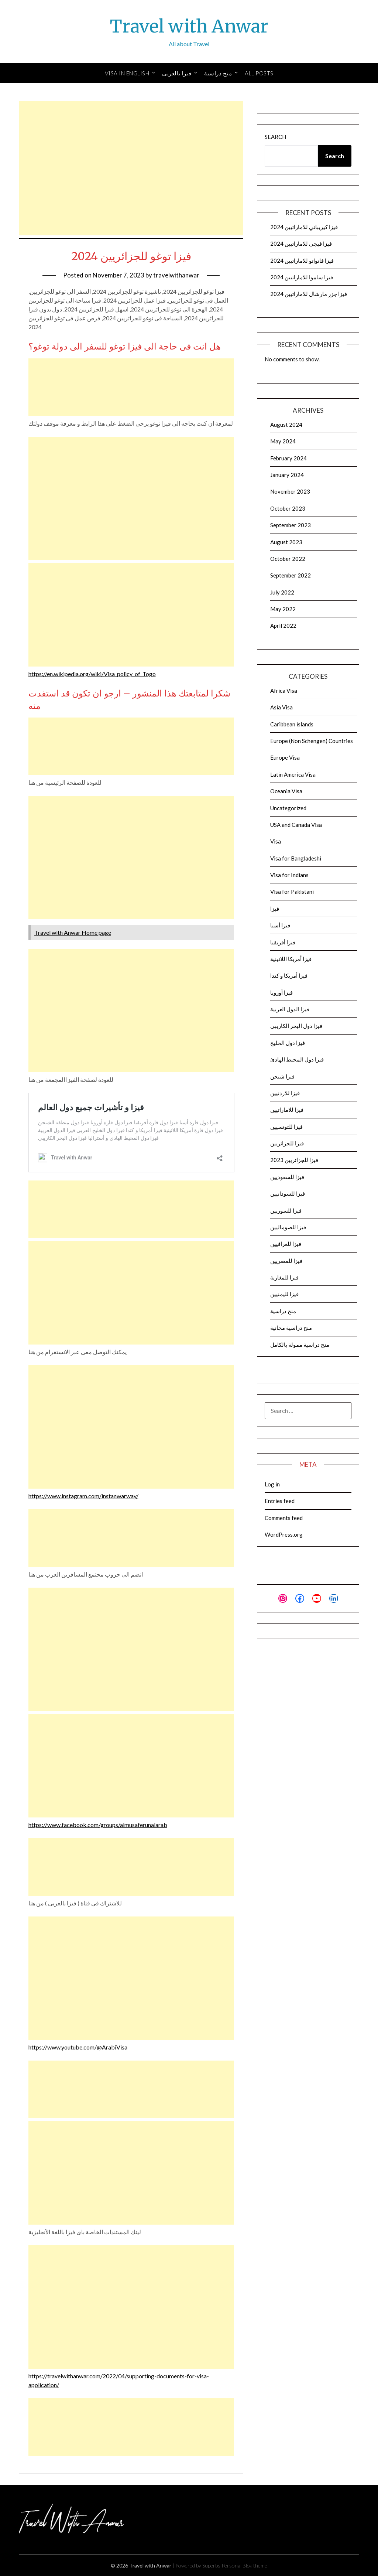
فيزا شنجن (282, 1076)
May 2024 (283, 441)
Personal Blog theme (244, 2565)
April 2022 (283, 625)
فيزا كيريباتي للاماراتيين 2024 (304, 227)
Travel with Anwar (189, 26)
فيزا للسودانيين (287, 1193)
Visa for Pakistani (292, 891)
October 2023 (287, 508)
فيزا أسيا (280, 925)
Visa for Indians (289, 875)
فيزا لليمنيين (284, 1294)
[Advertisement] (131, 168)
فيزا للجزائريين (287, 1143)
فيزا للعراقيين (285, 1243)
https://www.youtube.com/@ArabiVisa (77, 2047)
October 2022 (287, 558)
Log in (272, 1484)
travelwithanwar (176, 275)
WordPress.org (284, 1534)
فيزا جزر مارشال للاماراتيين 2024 (308, 293)
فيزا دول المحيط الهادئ (297, 1059)
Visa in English (127, 73)
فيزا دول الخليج (287, 1042)
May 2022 (283, 609)
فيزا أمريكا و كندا (288, 975)
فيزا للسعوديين (287, 1176)
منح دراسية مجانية (291, 1327)
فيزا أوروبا (281, 992)
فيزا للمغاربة (284, 1277)
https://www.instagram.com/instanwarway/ (83, 1495)
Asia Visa (281, 707)
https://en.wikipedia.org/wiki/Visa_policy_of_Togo (92, 673)
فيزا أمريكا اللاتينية (291, 958)
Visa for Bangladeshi (295, 858)
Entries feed (280, 1500)
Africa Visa (283, 690)
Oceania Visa (286, 791)
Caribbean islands (291, 724)
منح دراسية (218, 73)
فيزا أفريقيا (282, 942)
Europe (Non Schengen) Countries (311, 740)
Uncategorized (288, 808)
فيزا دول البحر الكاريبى (296, 1025)
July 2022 (282, 592)
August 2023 (286, 542)
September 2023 (290, 525)
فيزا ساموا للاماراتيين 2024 (301, 277)
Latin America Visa (293, 774)
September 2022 (290, 575)
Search (275, 136)
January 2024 (287, 474)
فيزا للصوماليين (288, 1227)
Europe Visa (285, 757)
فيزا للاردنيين (285, 1093)
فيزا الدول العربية (289, 1009)
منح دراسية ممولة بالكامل (299, 1344)
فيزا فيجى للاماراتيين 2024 (301, 243)
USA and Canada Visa (296, 824)
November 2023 (290, 491)
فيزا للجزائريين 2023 (294, 1159)
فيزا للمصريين (286, 1260)
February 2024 (288, 458)
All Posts (259, 73)
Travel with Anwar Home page (72, 932)
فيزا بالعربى (176, 73)
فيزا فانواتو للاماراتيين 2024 (302, 260)
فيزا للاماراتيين (286, 1109)
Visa (275, 841)
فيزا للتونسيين (286, 1126)
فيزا (274, 908)
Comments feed (284, 1517)
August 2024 (286, 424)
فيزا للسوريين (286, 1210)
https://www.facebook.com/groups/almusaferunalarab (97, 1824)
